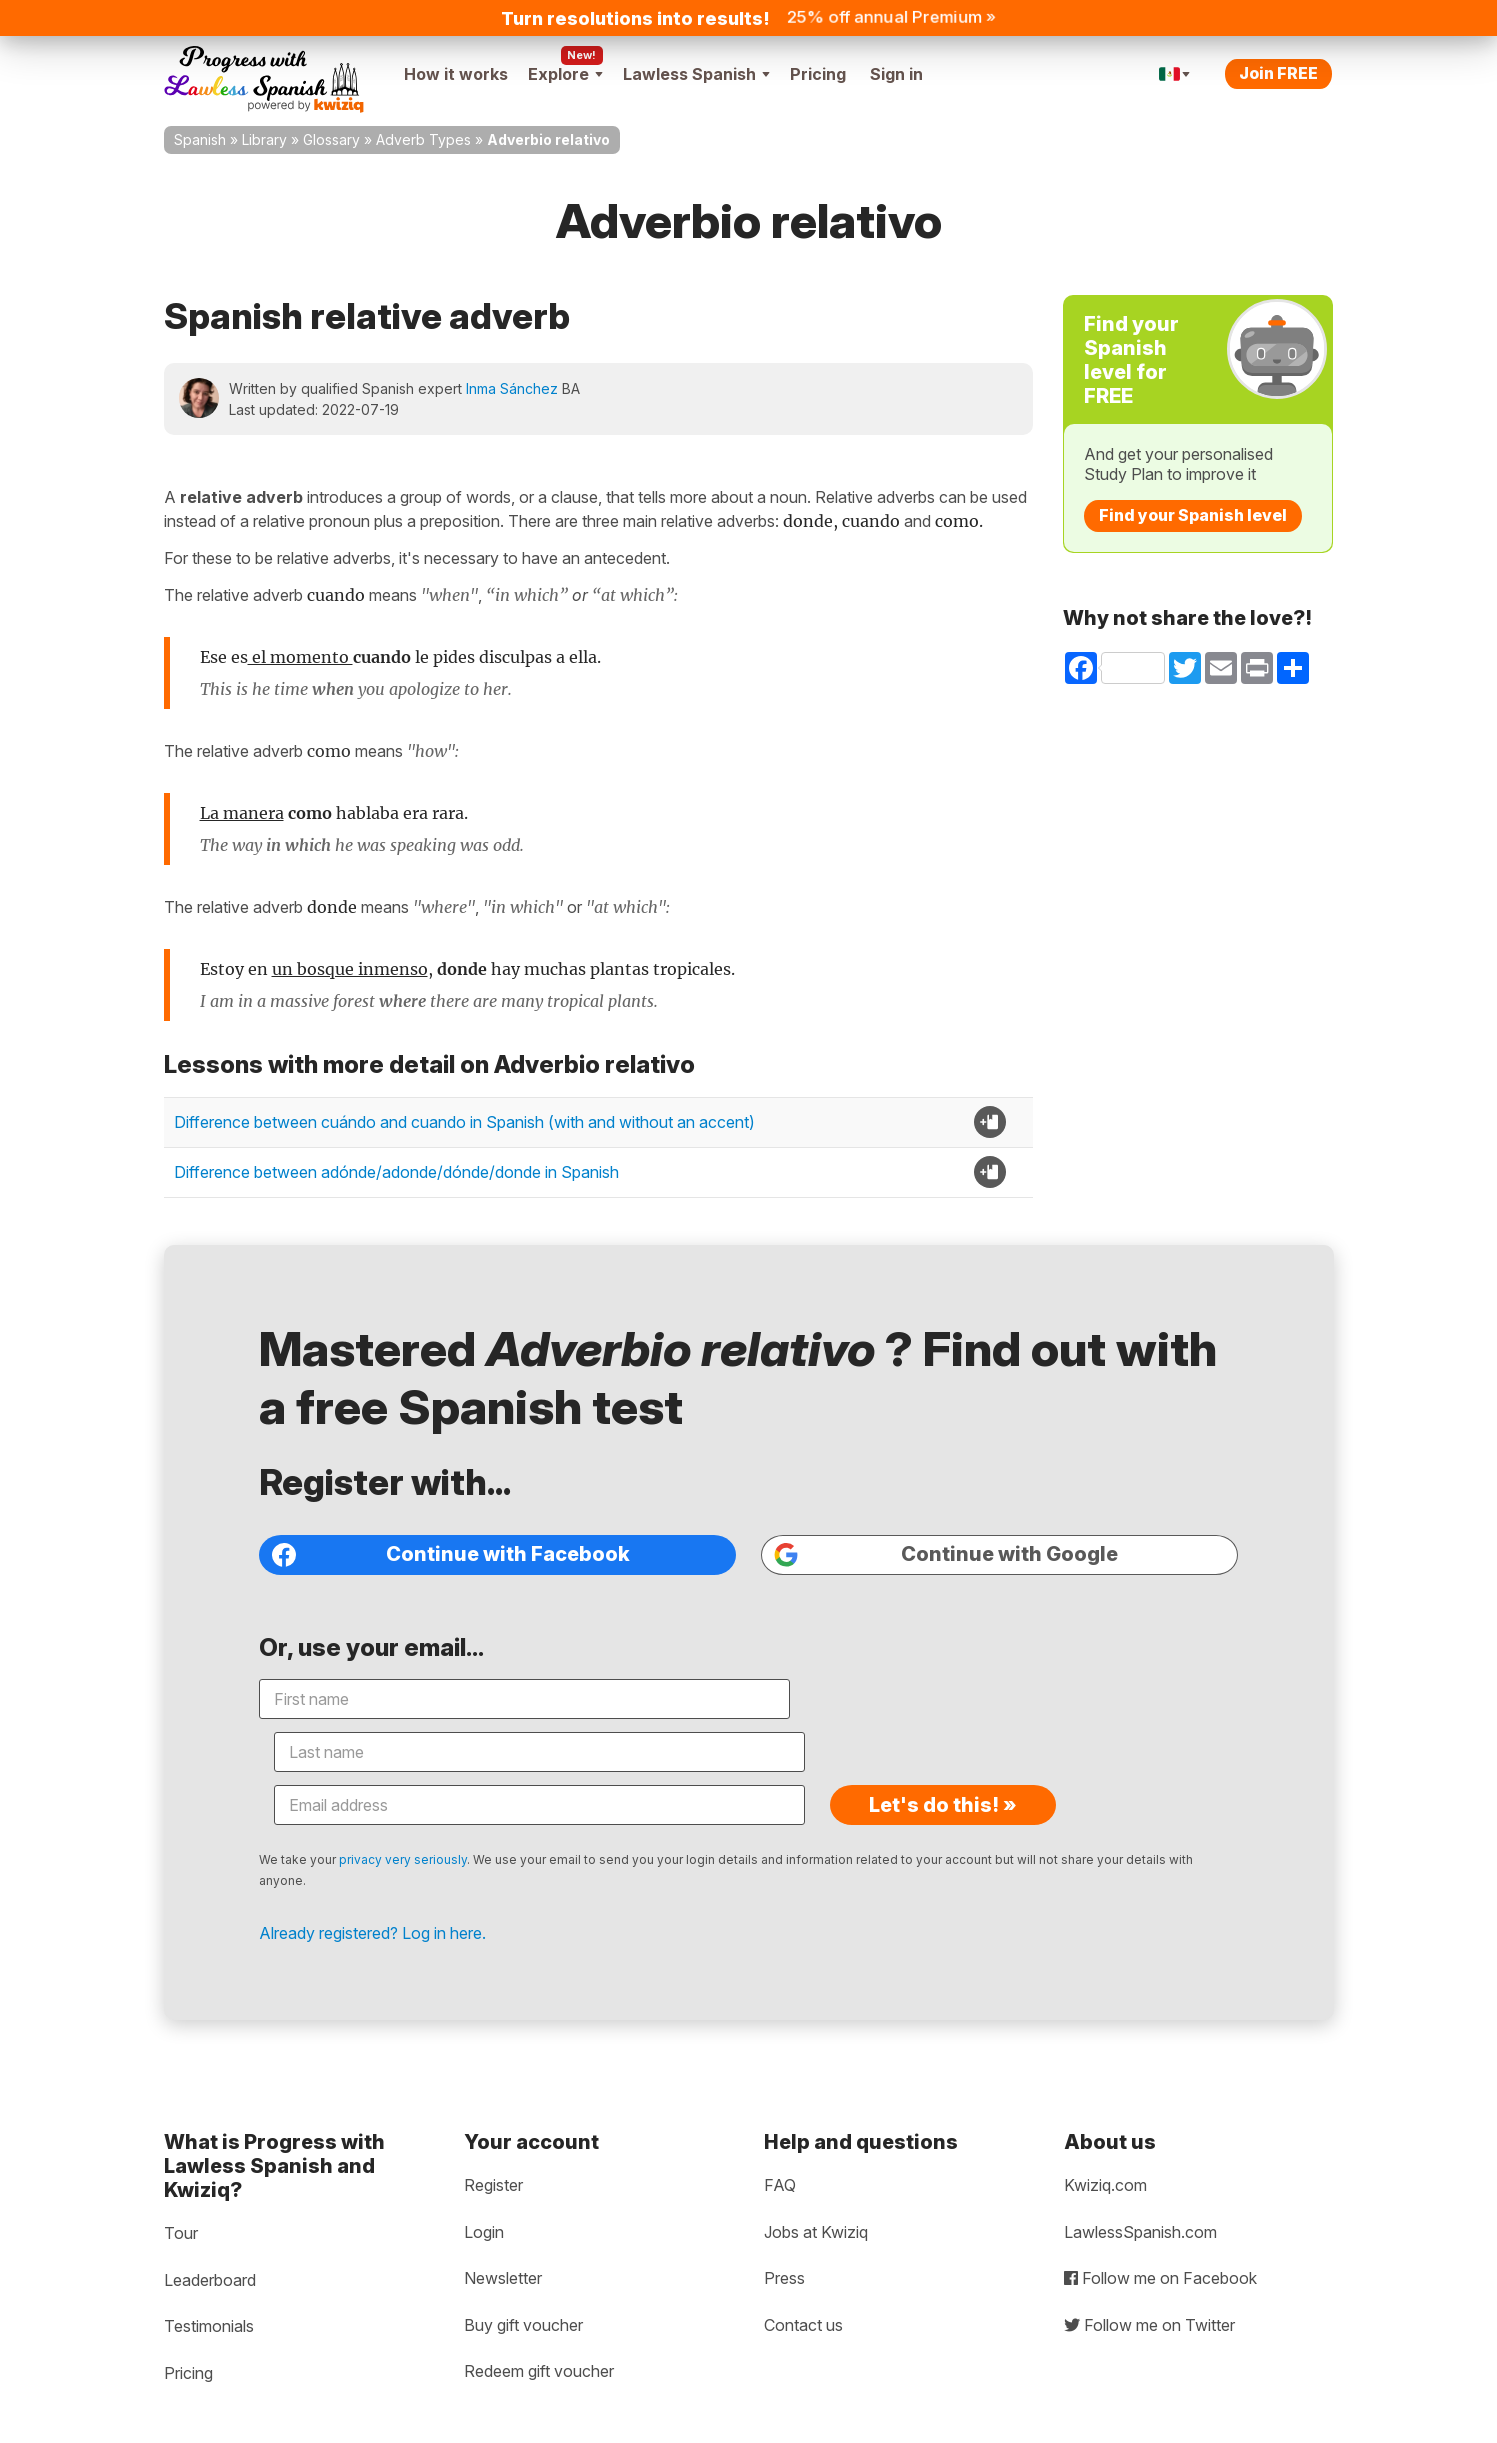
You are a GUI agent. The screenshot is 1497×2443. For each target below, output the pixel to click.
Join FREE (1278, 73)
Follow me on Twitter (1149, 2292)
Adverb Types (423, 139)
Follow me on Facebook (1160, 2245)
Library (264, 139)
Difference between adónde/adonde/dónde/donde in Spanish (396, 1172)
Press (784, 2245)
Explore (565, 74)
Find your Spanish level (1193, 515)
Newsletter (503, 2245)
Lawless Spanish (696, 74)
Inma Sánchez (512, 388)
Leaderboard (210, 2247)
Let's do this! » (1090, 1742)
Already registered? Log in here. (417, 1870)
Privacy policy (219, 2426)
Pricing (818, 74)
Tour (181, 2200)
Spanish (200, 139)
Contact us (803, 2292)
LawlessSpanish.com (1140, 2199)
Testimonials (209, 2293)
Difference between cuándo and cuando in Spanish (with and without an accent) (464, 1122)
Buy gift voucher (523, 2292)
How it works (456, 74)
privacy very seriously (448, 1796)
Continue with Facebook (485, 1596)
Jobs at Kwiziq (816, 2199)
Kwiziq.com (1105, 2152)
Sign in (896, 74)
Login (484, 2199)
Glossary (331, 139)
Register (493, 2152)
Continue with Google (934, 1596)
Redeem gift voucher (539, 2338)
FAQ (780, 2152)
